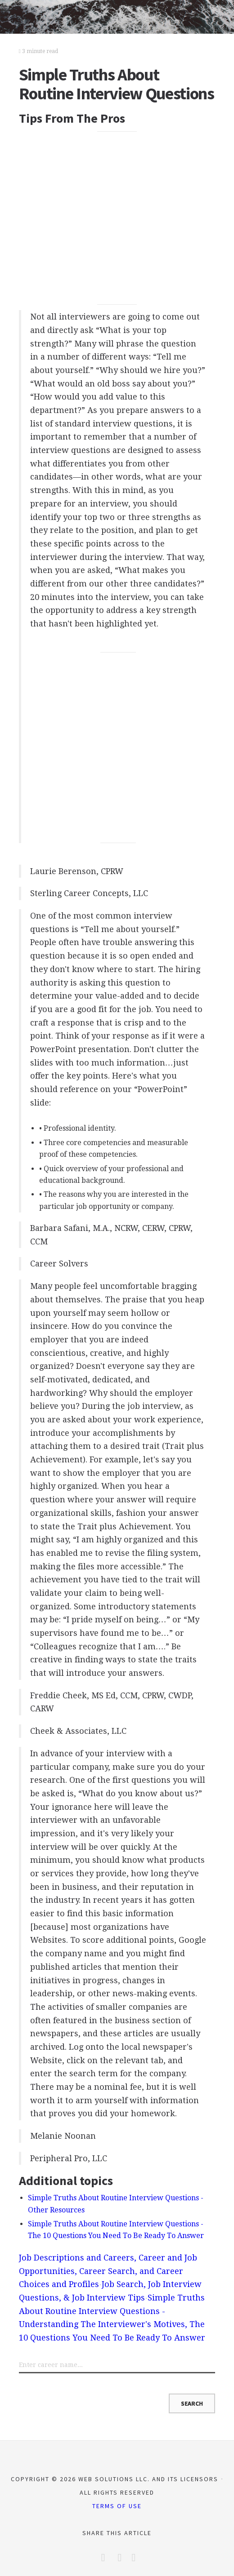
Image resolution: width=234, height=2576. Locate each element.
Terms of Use (117, 2506)
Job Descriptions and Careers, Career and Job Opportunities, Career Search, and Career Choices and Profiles (108, 2271)
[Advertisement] (117, 217)
